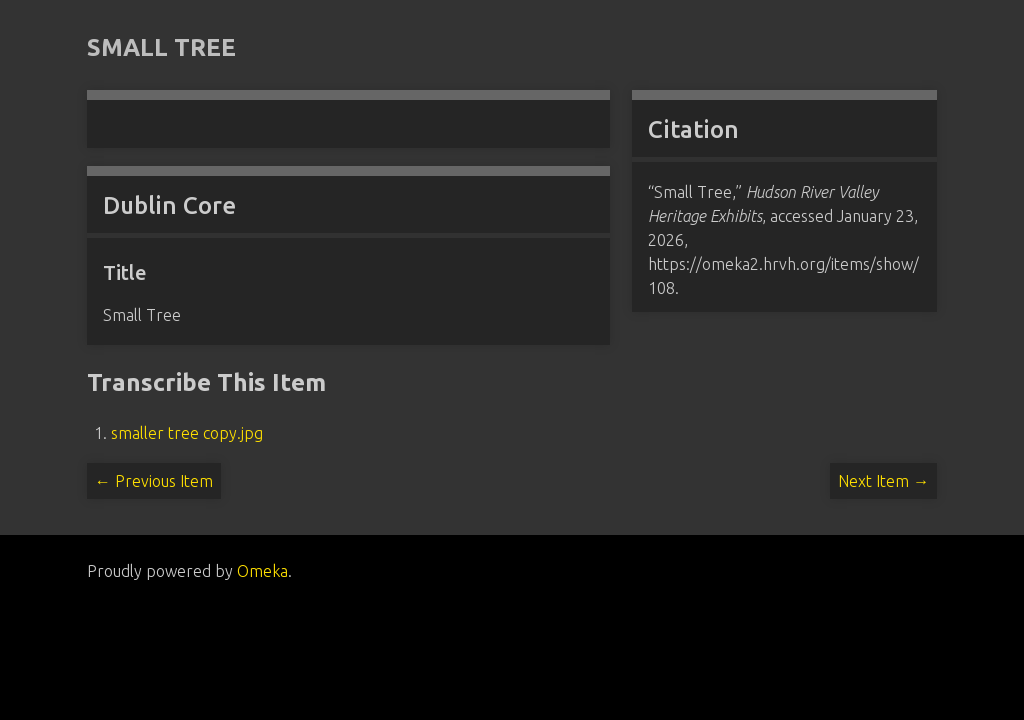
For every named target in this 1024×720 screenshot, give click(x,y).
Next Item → (883, 481)
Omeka (262, 571)
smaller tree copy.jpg (187, 433)
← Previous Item (154, 481)
